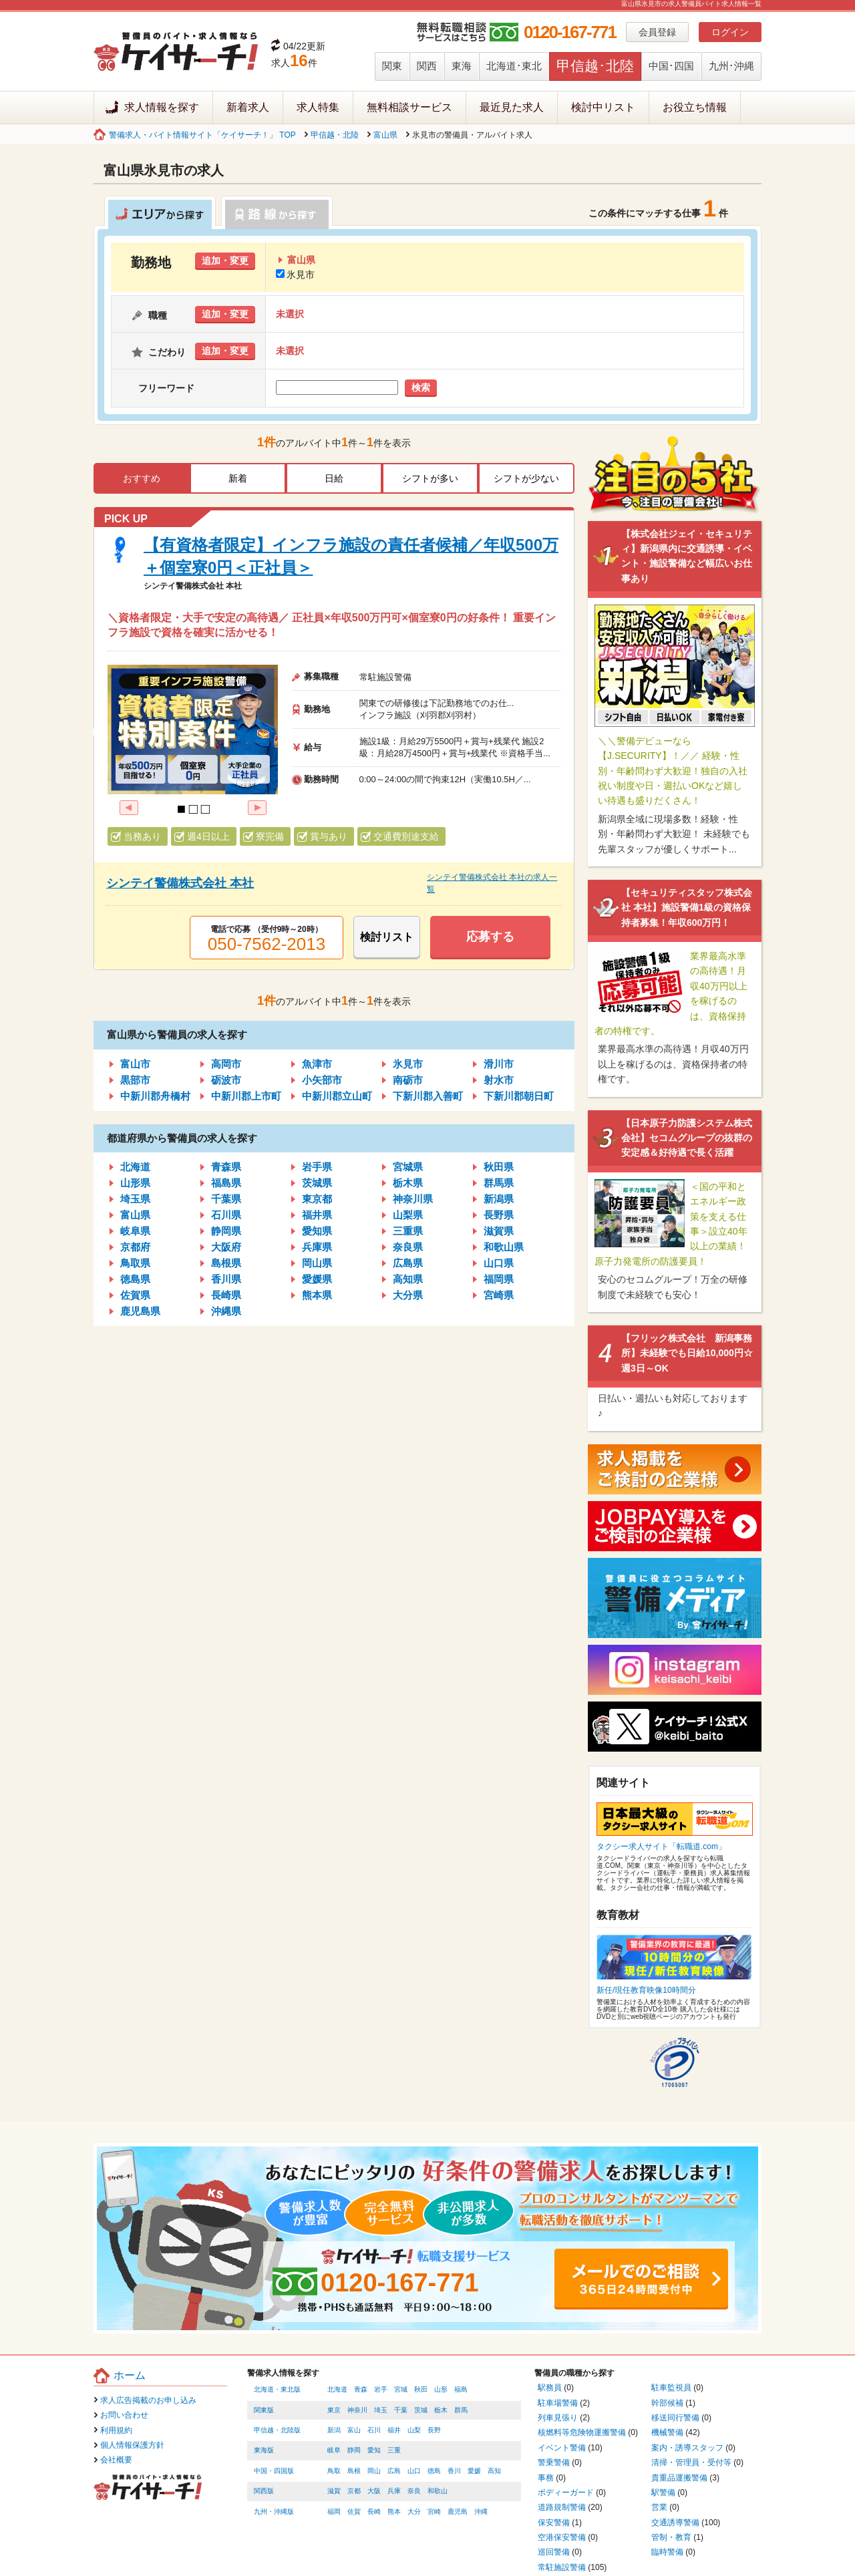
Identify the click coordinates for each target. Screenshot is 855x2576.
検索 (420, 387)
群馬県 (499, 1182)
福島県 (226, 1182)
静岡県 (226, 1231)
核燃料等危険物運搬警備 (582, 2432)
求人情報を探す (161, 107)
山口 (414, 2470)
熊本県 (317, 1295)
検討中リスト (603, 107)
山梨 (414, 2430)
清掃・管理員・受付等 (691, 2462)
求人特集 (318, 107)
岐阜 (334, 2450)
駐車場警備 (558, 2403)
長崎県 (226, 1295)
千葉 (400, 2410)
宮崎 (434, 2511)
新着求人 (247, 107)
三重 (394, 2450)
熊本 (394, 2511)
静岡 (354, 2450)
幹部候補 (667, 2403)
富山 (354, 2430)
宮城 (400, 2389)
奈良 (414, 2490)
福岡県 (499, 1279)
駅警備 (663, 2492)
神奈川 (357, 2410)
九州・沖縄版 (274, 2511)
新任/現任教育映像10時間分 (646, 1990)
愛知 (374, 2450)
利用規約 (116, 2430)
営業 (659, 2507)
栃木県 (408, 1182)
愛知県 (317, 1231)
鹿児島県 (140, 1311)
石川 (374, 2430)
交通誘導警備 (675, 2522)
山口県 (499, 1263)
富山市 (135, 1064)
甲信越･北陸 (595, 65)
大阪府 (226, 1247)
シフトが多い (430, 478)
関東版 (264, 2410)
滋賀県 (499, 1231)
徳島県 (135, 1279)
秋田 (421, 2389)
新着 (237, 478)
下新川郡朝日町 (519, 1096)
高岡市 (226, 1064)
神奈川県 (413, 1198)
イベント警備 (562, 2447)
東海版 (264, 2450)
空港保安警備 (562, 2537)
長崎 (374, 2511)
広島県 (408, 1263)
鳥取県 (135, 1263)
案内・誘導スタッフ (687, 2447)
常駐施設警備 (562, 2567)
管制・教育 (671, 2537)
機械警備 (667, 2432)
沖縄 (481, 2511)
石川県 (226, 1215)
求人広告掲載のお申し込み (148, 2400)
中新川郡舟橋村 (155, 1096)
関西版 (264, 2490)
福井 (394, 2430)
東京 (334, 2410)
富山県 (385, 135)
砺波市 (226, 1080)
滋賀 (334, 2490)
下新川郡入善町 (428, 1096)
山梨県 (408, 1215)
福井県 (317, 1215)
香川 (454, 2470)
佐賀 (354, 2511)
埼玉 (380, 2410)
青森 (360, 2389)
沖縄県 (226, 1311)
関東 (392, 65)
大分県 (408, 1295)
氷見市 (295, 274)
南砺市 (408, 1080)
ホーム (130, 2375)
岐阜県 (135, 1231)
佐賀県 (135, 1295)
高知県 (408, 1279)
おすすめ (141, 478)
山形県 (135, 1182)
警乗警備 (554, 2462)
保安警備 (554, 2522)
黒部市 (135, 1080)
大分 (414, 2511)
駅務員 (550, 2387)
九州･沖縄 (731, 65)
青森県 (226, 1166)
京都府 (135, 1247)
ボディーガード (566, 2492)
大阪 (374, 2490)
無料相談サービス (409, 107)
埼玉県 (135, 1198)
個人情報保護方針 (132, 2445)
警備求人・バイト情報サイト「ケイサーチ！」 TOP (202, 135)
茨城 (421, 2410)
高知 (494, 2470)
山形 (441, 2389)
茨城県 (317, 1182)
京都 (354, 2490)
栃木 (441, 2410)
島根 (354, 2470)
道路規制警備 (562, 2507)
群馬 (461, 2410)
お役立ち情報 (695, 107)
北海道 (135, 1166)
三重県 (408, 1231)
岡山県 (317, 1263)
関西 (427, 65)
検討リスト (386, 937)
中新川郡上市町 (246, 1096)
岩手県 (317, 1166)
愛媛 (474, 2470)
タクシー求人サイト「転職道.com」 (661, 1846)
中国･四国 (671, 65)
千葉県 (226, 1198)
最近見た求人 (512, 107)
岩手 (380, 2389)
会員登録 (657, 32)
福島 (461, 2389)
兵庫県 (317, 1247)
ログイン (730, 32)
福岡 (334, 2511)
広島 (394, 2470)
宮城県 (408, 1166)
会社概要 (116, 2459)
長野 (434, 2430)
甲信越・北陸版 (277, 2430)
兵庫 (394, 2490)
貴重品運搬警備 (679, 2477)
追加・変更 (225, 260)
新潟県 (499, 1198)
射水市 (499, 1080)
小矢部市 (322, 1080)
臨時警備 (667, 2552)
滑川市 (499, 1064)
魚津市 (317, 1064)
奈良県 (408, 1247)
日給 (334, 478)
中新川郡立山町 (337, 1096)
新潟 (334, 2430)
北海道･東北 (514, 65)
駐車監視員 (671, 2387)
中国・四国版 (274, 2470)
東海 (462, 65)
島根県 (226, 1263)
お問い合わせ (124, 2415)
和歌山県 (504, 1247)
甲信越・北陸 (335, 135)
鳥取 (334, 2470)
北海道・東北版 (277, 2389)
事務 (546, 2477)
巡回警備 (554, 2552)
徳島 (434, 2470)
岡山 (374, 2470)
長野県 (499, 1215)
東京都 (317, 1198)
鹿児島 (458, 2511)
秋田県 (499, 1166)
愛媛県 (317, 1279)
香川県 (226, 1279)
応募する (490, 936)
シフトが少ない (526, 478)
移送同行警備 (675, 2417)
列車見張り (558, 2417)
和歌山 (438, 2490)
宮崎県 (499, 1295)
